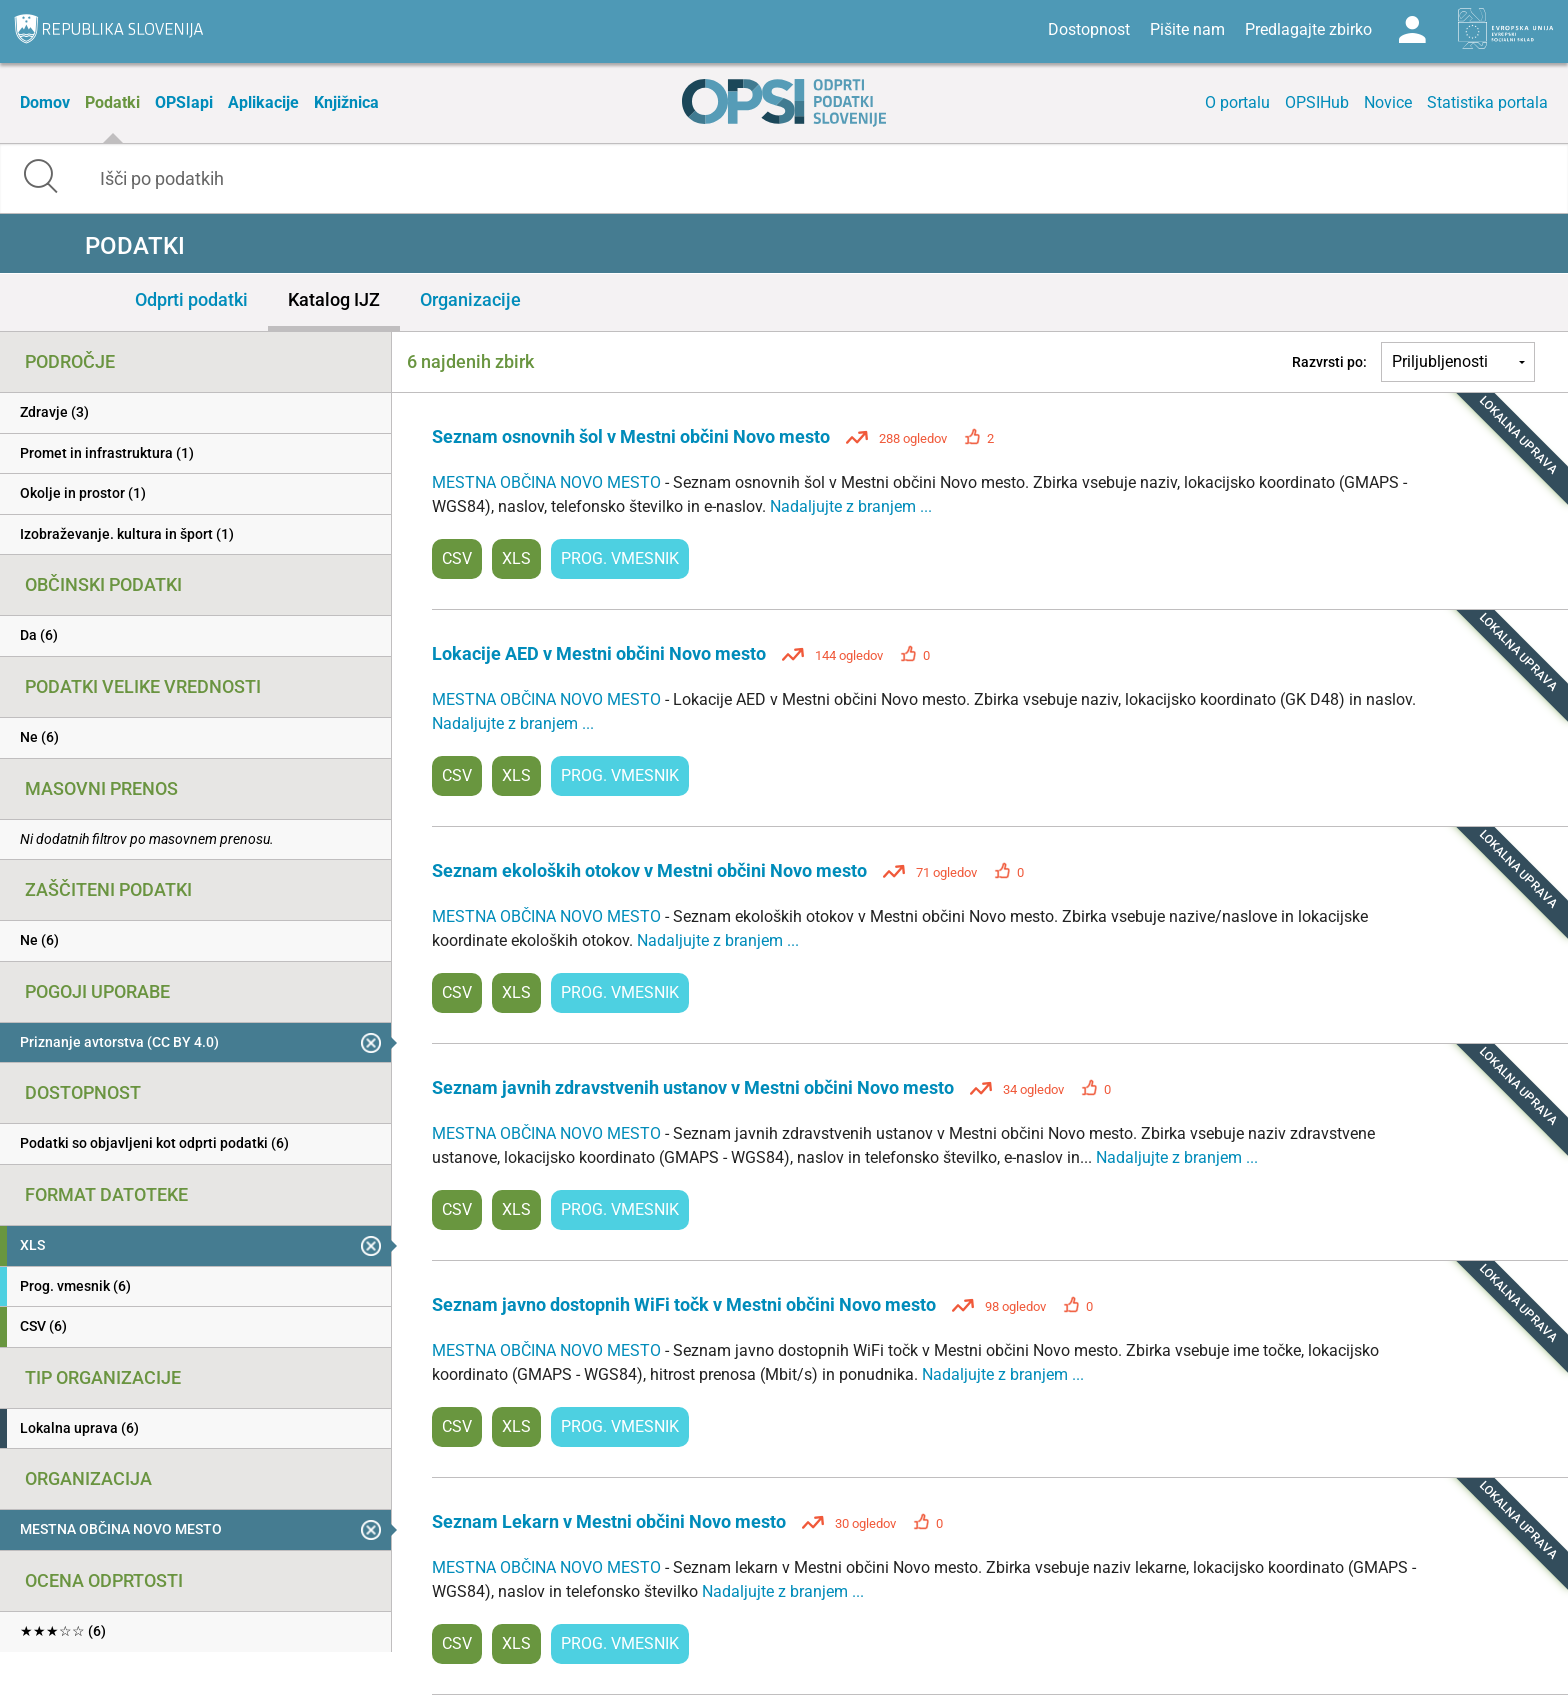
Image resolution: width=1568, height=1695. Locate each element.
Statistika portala (1487, 102)
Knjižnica (346, 102)
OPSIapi (184, 102)
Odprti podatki (191, 299)
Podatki (112, 102)
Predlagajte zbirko (1308, 29)
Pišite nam (1187, 29)
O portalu (1237, 102)
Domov (45, 102)
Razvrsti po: (1329, 362)
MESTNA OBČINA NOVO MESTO (548, 482)
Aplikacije (263, 102)
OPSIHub (1317, 102)
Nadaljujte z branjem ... (851, 506)
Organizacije (470, 299)
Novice (1388, 102)
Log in (1412, 30)
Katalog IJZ (334, 299)
